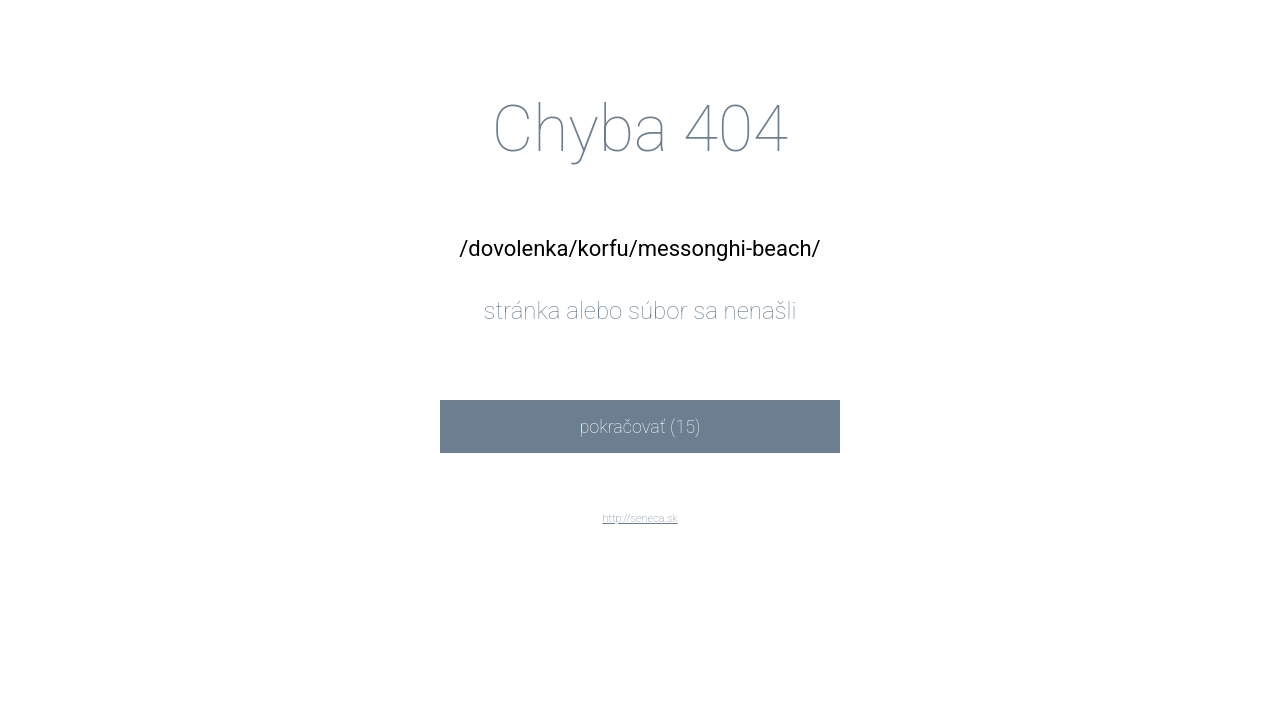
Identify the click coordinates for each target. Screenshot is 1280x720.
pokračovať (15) (639, 426)
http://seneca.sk (639, 518)
